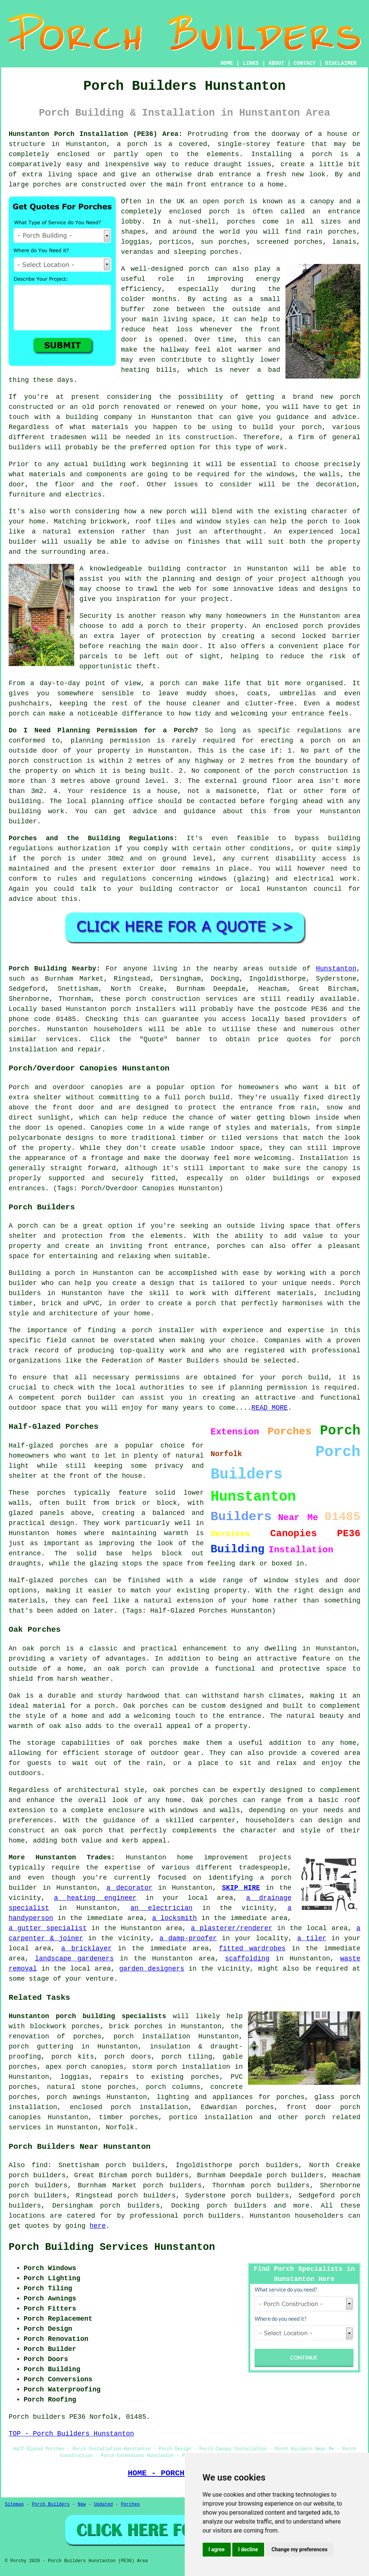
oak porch (41, 1648)
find (39, 2165)
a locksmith (174, 1918)
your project (205, 599)
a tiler (311, 1938)
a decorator (129, 1888)
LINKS (250, 63)
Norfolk (120, 2127)
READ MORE (269, 1408)
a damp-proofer (188, 1938)
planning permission (110, 740)
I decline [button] (248, 2549)
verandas (137, 252)
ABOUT (276, 63)
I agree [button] (217, 2549)
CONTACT (305, 63)
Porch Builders (51, 2504)
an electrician (161, 1908)
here (98, 2226)
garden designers (151, 1968)
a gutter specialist (48, 1928)
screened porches (289, 242)
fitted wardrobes (252, 1948)
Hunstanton (336, 968)
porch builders (237, 2205)
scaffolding (247, 1958)
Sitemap (14, 2504)
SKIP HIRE (241, 1888)
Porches (130, 2504)
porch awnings (73, 2097)
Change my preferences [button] (299, 2549)
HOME (227, 63)
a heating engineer (95, 1898)
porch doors (128, 2056)
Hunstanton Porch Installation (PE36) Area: (95, 134)
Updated (103, 2504)
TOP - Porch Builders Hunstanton (71, 2433)
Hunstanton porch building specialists (87, 2016)
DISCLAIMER (341, 63)
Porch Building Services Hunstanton (112, 2247)
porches (231, 1246)
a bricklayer (86, 1948)
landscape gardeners (74, 1958)
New (82, 2504)
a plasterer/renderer (232, 1928)
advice (21, 899)
